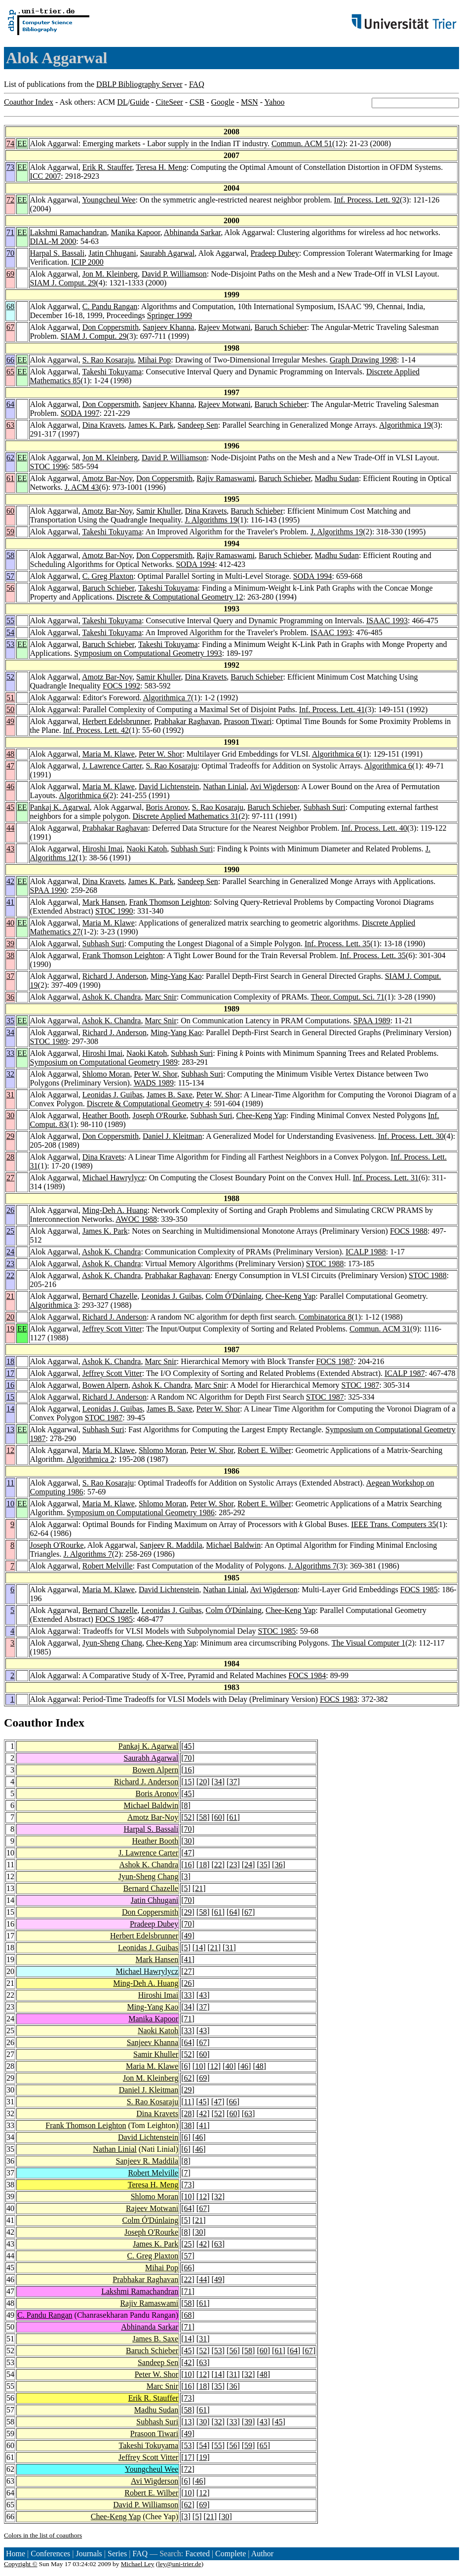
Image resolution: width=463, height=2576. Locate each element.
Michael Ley (137, 2564)
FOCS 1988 (408, 1231)
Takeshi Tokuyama (112, 371)
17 (10, 1373)
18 (10, 1361)
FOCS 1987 (334, 1361)
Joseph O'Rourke (160, 1115)
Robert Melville (107, 1566)
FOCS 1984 (307, 1675)
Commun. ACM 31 (379, 1329)
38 (10, 955)
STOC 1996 (49, 466)
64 (10, 404)
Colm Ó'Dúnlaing (233, 1296)
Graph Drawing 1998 (363, 360)
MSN (249, 102)
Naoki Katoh (146, 849)
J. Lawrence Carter (112, 766)
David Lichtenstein (169, 786)
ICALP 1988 (366, 1252)
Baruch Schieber (281, 327)
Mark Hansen (103, 902)
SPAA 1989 (371, 1020)
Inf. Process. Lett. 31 (386, 1177)
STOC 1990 (114, 911)
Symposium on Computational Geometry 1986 (141, 1512)
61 (10, 478)
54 (10, 632)
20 (10, 1317)
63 (10, 425)
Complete (230, 2553)
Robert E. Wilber (264, 1450)
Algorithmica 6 (336, 754)
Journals (89, 2553)
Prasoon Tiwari (247, 721)
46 (10, 786)
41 (10, 902)
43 (10, 849)
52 (10, 677)
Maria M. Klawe (108, 754)
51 (10, 697)
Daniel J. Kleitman (172, 1136)
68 (10, 306)
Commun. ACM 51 (301, 143)
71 (10, 232)
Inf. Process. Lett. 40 (374, 828)
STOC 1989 (49, 1041)
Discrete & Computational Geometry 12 (179, 597)
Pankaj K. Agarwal (60, 807)
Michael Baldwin (233, 1545)
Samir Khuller (158, 511)
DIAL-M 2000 (53, 241)
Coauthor (28, 1722)
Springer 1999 (169, 315)
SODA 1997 (80, 413)
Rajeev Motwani (224, 327)
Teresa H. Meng (161, 167)
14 (10, 1409)
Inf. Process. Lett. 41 (332, 709)
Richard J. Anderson (114, 976)
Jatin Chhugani (112, 253)
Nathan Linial (224, 786)
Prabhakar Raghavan (187, 721)
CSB (197, 102)
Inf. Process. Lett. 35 (337, 943)
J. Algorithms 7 (87, 1554)
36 (10, 997)
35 (10, 1020)
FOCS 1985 (419, 1589)
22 (10, 1275)
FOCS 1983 (338, 1699)
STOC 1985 (277, 1631)
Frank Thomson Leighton (169, 902)
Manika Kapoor (135, 232)
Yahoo (274, 102)
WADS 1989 (154, 1083)
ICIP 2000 (87, 262)
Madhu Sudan (337, 478)
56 (10, 588)
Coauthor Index (28, 102)
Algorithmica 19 (405, 425)
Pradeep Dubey (275, 253)
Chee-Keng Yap (261, 1115)
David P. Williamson (174, 274)
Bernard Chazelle (110, 1296)
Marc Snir (160, 997)
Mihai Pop (154, 360)
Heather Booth (105, 1115)
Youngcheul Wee (108, 200)
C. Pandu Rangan (110, 306)
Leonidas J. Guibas (112, 1094)
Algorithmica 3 (54, 1305)
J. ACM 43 (82, 487)
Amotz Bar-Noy (107, 478)
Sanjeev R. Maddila (171, 1545)
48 (10, 754)
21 (10, 1296)
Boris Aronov (167, 807)
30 (10, 1115)
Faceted (197, 2553)
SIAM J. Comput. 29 (63, 283)
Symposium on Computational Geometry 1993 (148, 653)
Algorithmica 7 (167, 697)
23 (10, 1263)
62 (10, 457)
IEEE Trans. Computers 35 (393, 1524)
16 (10, 1385)
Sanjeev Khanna (168, 327)
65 (10, 371)
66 (10, 360)
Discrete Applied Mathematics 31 (186, 816)
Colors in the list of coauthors (43, 2535)
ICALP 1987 (405, 1373)
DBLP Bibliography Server (139, 84)
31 (10, 1094)
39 (10, 943)
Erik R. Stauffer (107, 167)
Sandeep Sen (198, 425)
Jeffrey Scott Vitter (112, 1329)
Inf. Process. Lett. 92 (367, 200)
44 (10, 828)
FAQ (196, 84)
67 (10, 327)
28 (10, 1157)
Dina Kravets (103, 425)
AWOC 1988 (136, 1219)
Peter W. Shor (160, 754)
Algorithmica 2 (90, 1459)
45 (10, 807)
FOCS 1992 (121, 686)
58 (10, 555)
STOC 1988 (325, 1263)
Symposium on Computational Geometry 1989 (104, 1062)
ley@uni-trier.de (179, 2564)
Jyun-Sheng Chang (112, 1643)
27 (10, 1177)
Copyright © (21, 2564)
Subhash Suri (325, 807)
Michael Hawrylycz (113, 1177)
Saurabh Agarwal (167, 253)
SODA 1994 (195, 564)
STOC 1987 (361, 1385)
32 (10, 1074)
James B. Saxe (170, 1094)
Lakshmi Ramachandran (68, 232)
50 (10, 709)
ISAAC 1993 (387, 620)
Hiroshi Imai (102, 849)
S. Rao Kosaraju (108, 360)
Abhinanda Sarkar (192, 232)
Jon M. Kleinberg (110, 274)
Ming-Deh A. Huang (115, 1210)
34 (10, 1032)
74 (10, 143)
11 (10, 1483)
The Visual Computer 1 (368, 1643)
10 (10, 1503)
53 (10, 644)
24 (10, 1252)
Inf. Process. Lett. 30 (411, 1136)
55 (10, 620)
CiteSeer (169, 102)
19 (10, 1329)
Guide (139, 102)
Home (15, 2553)
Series (117, 2553)
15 (10, 1397)
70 (10, 253)
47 (10, 766)
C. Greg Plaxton (108, 576)
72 (10, 200)
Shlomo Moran (106, 1074)
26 (10, 1210)
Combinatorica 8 (325, 1317)
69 (10, 274)
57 (10, 576)
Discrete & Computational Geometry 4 (148, 1103)
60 (10, 511)
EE (22, 143)
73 (10, 167)
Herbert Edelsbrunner (116, 721)
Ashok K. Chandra (111, 997)
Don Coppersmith (110, 327)
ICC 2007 (45, 176)
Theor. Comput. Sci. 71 (348, 997)
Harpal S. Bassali (57, 253)
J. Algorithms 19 (211, 520)
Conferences (50, 2553)
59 (10, 531)
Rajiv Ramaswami (225, 478)
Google (222, 102)
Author (262, 2553)
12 (10, 1450)
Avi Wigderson (274, 786)
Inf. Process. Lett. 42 (96, 730)
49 (10, 721)
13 (10, 1429)
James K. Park (151, 425)
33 (10, 1053)
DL (122, 102)
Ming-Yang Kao (176, 976)
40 (10, 923)
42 (10, 881)
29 (10, 1136)
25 (10, 1231)
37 (10, 976)
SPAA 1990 (48, 890)
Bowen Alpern (105, 1385)
